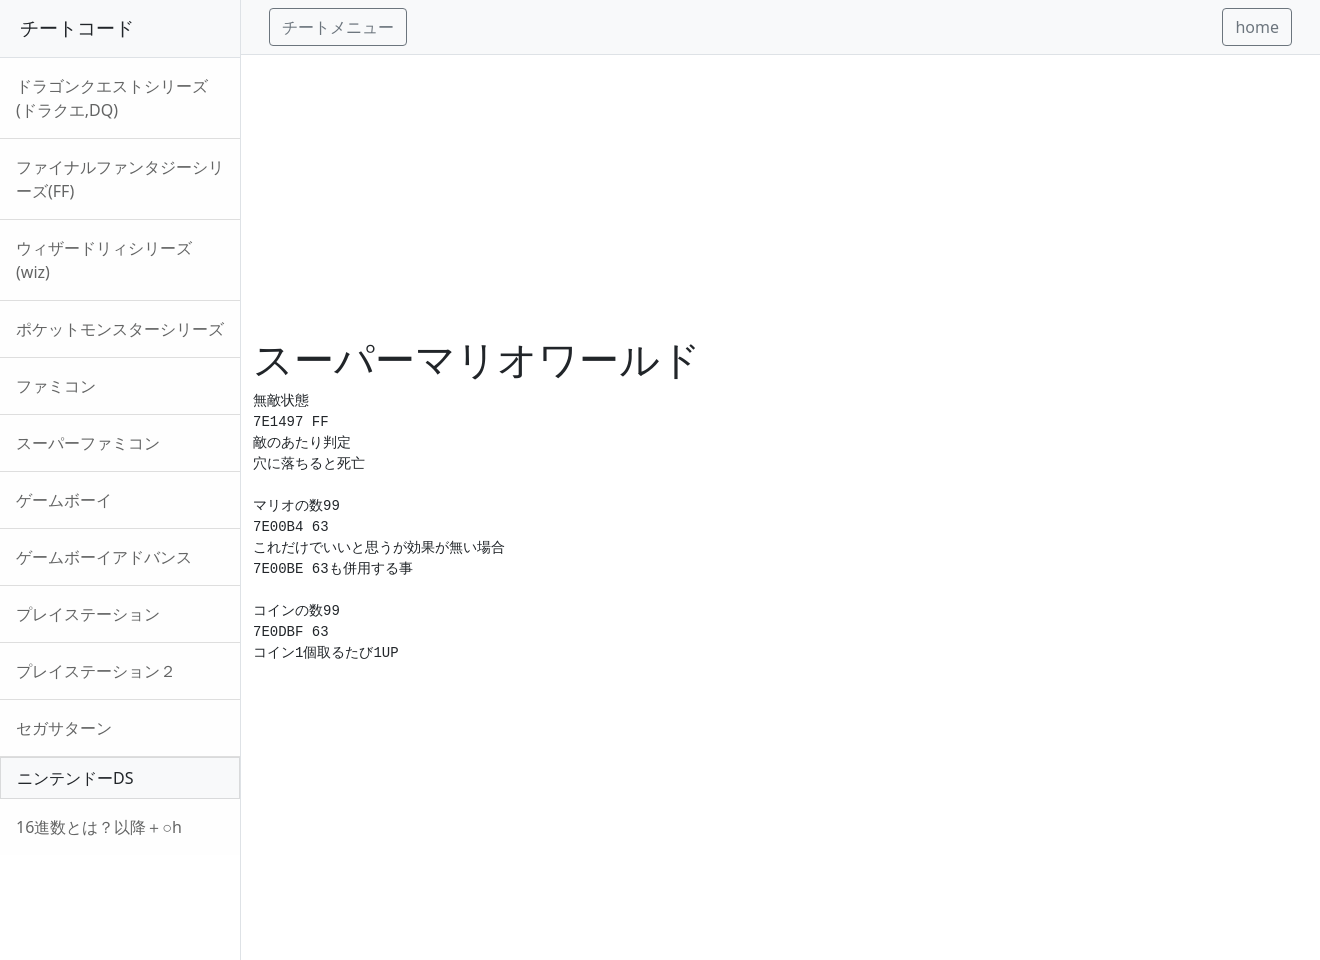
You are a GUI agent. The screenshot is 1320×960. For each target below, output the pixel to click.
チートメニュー (338, 27)
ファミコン (56, 386)
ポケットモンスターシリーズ (120, 329)
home (1257, 27)
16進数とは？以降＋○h (99, 827)
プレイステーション (88, 614)
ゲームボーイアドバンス (104, 557)
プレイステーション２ (96, 671)
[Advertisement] (780, 195)
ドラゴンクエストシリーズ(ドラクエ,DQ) (112, 98)
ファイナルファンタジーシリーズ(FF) (120, 179)
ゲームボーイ (64, 500)
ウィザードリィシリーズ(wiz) (104, 260)
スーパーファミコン (88, 443)
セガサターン (64, 728)
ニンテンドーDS (75, 778)
